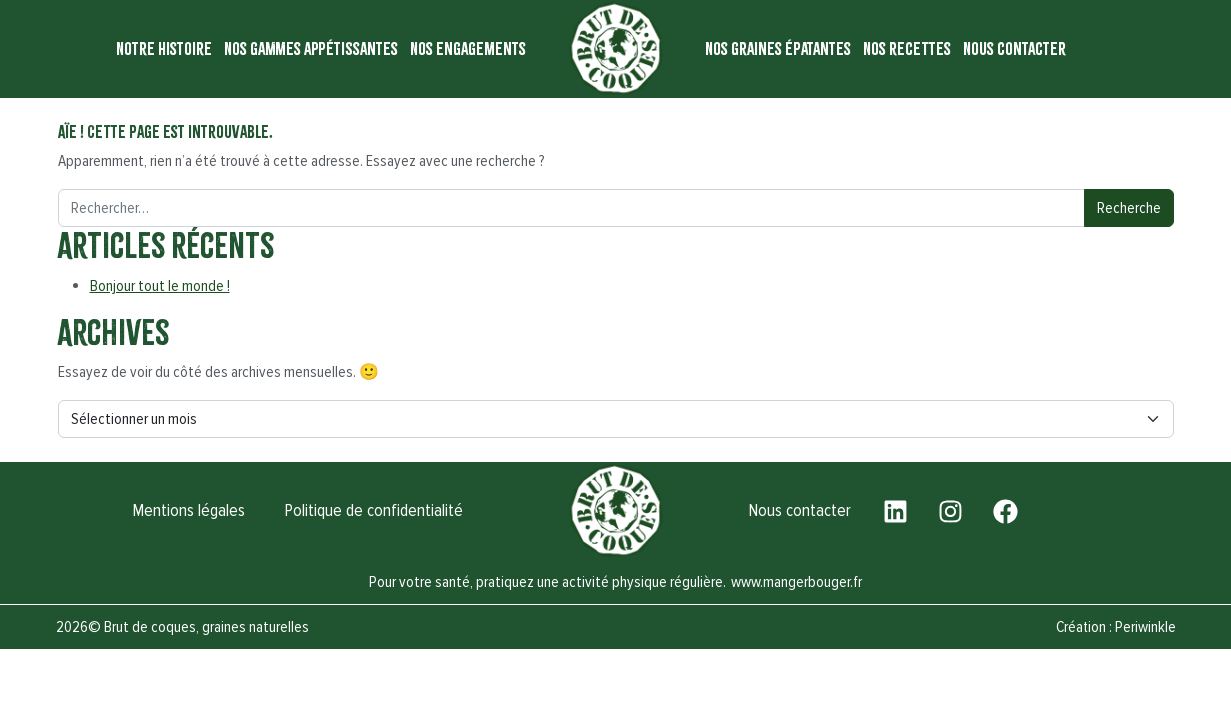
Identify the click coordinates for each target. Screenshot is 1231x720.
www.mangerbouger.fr (797, 582)
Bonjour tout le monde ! (160, 286)
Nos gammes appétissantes (311, 48)
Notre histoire (164, 48)
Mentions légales (188, 510)
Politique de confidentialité (373, 510)
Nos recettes (907, 48)
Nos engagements (468, 48)
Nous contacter (1014, 48)
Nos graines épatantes (778, 48)
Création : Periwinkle (1115, 627)
